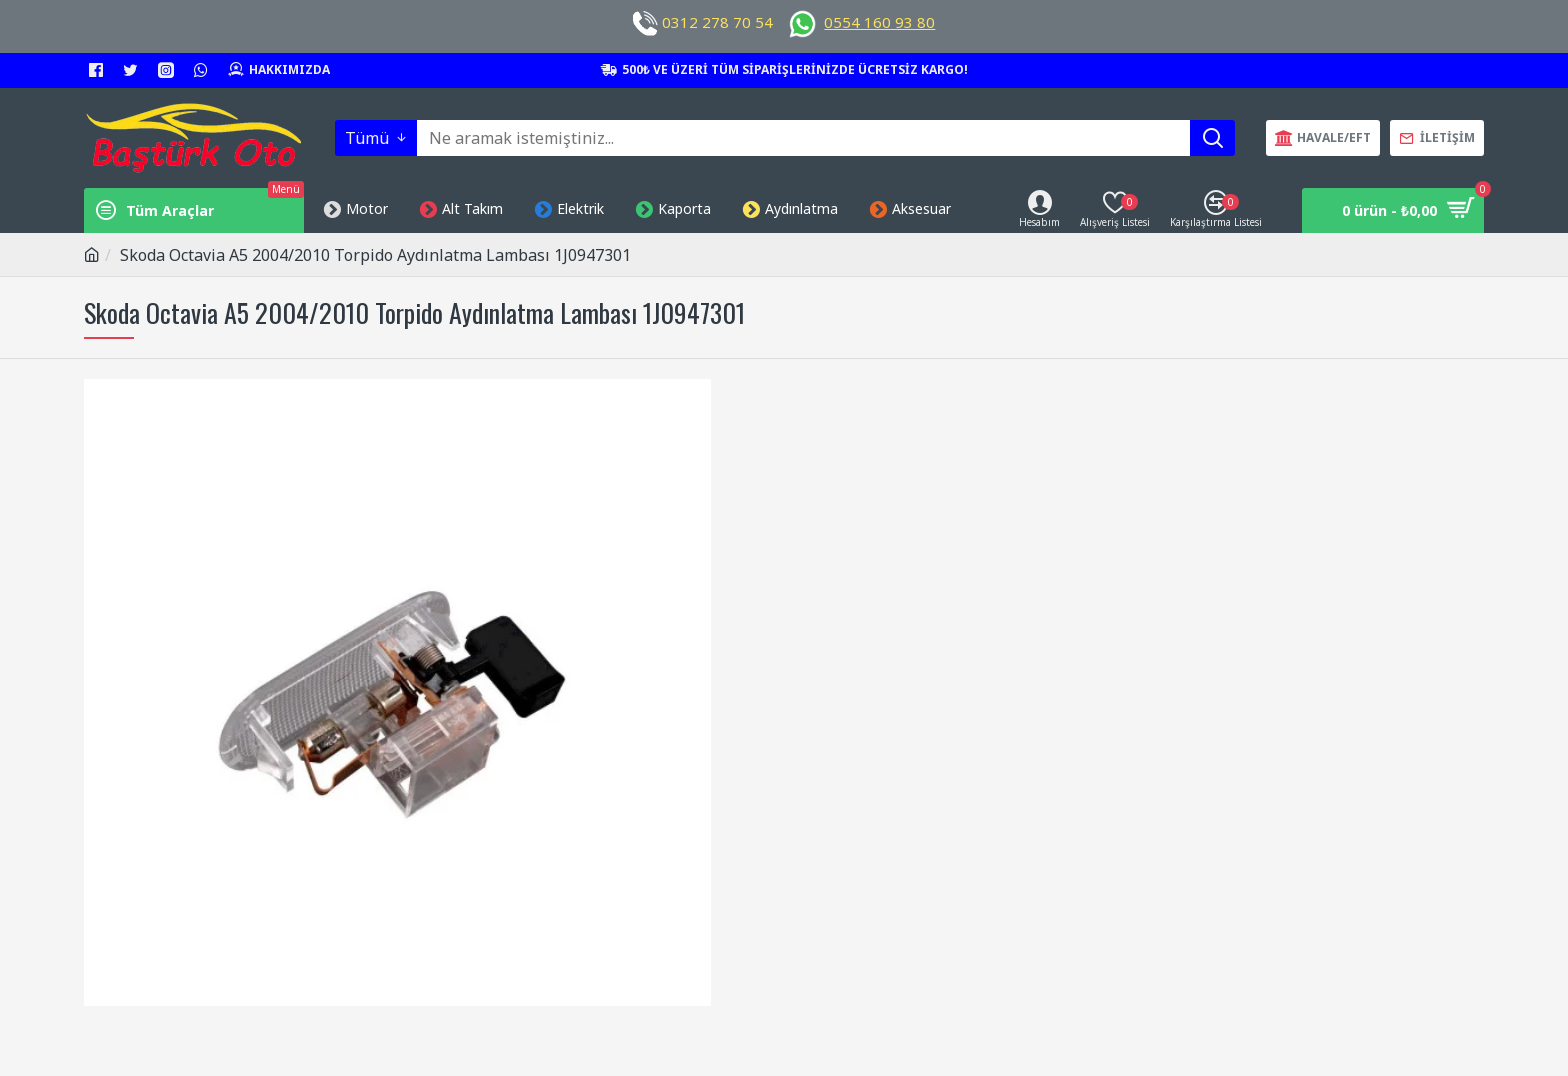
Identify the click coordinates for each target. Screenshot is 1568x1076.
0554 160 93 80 (879, 22)
